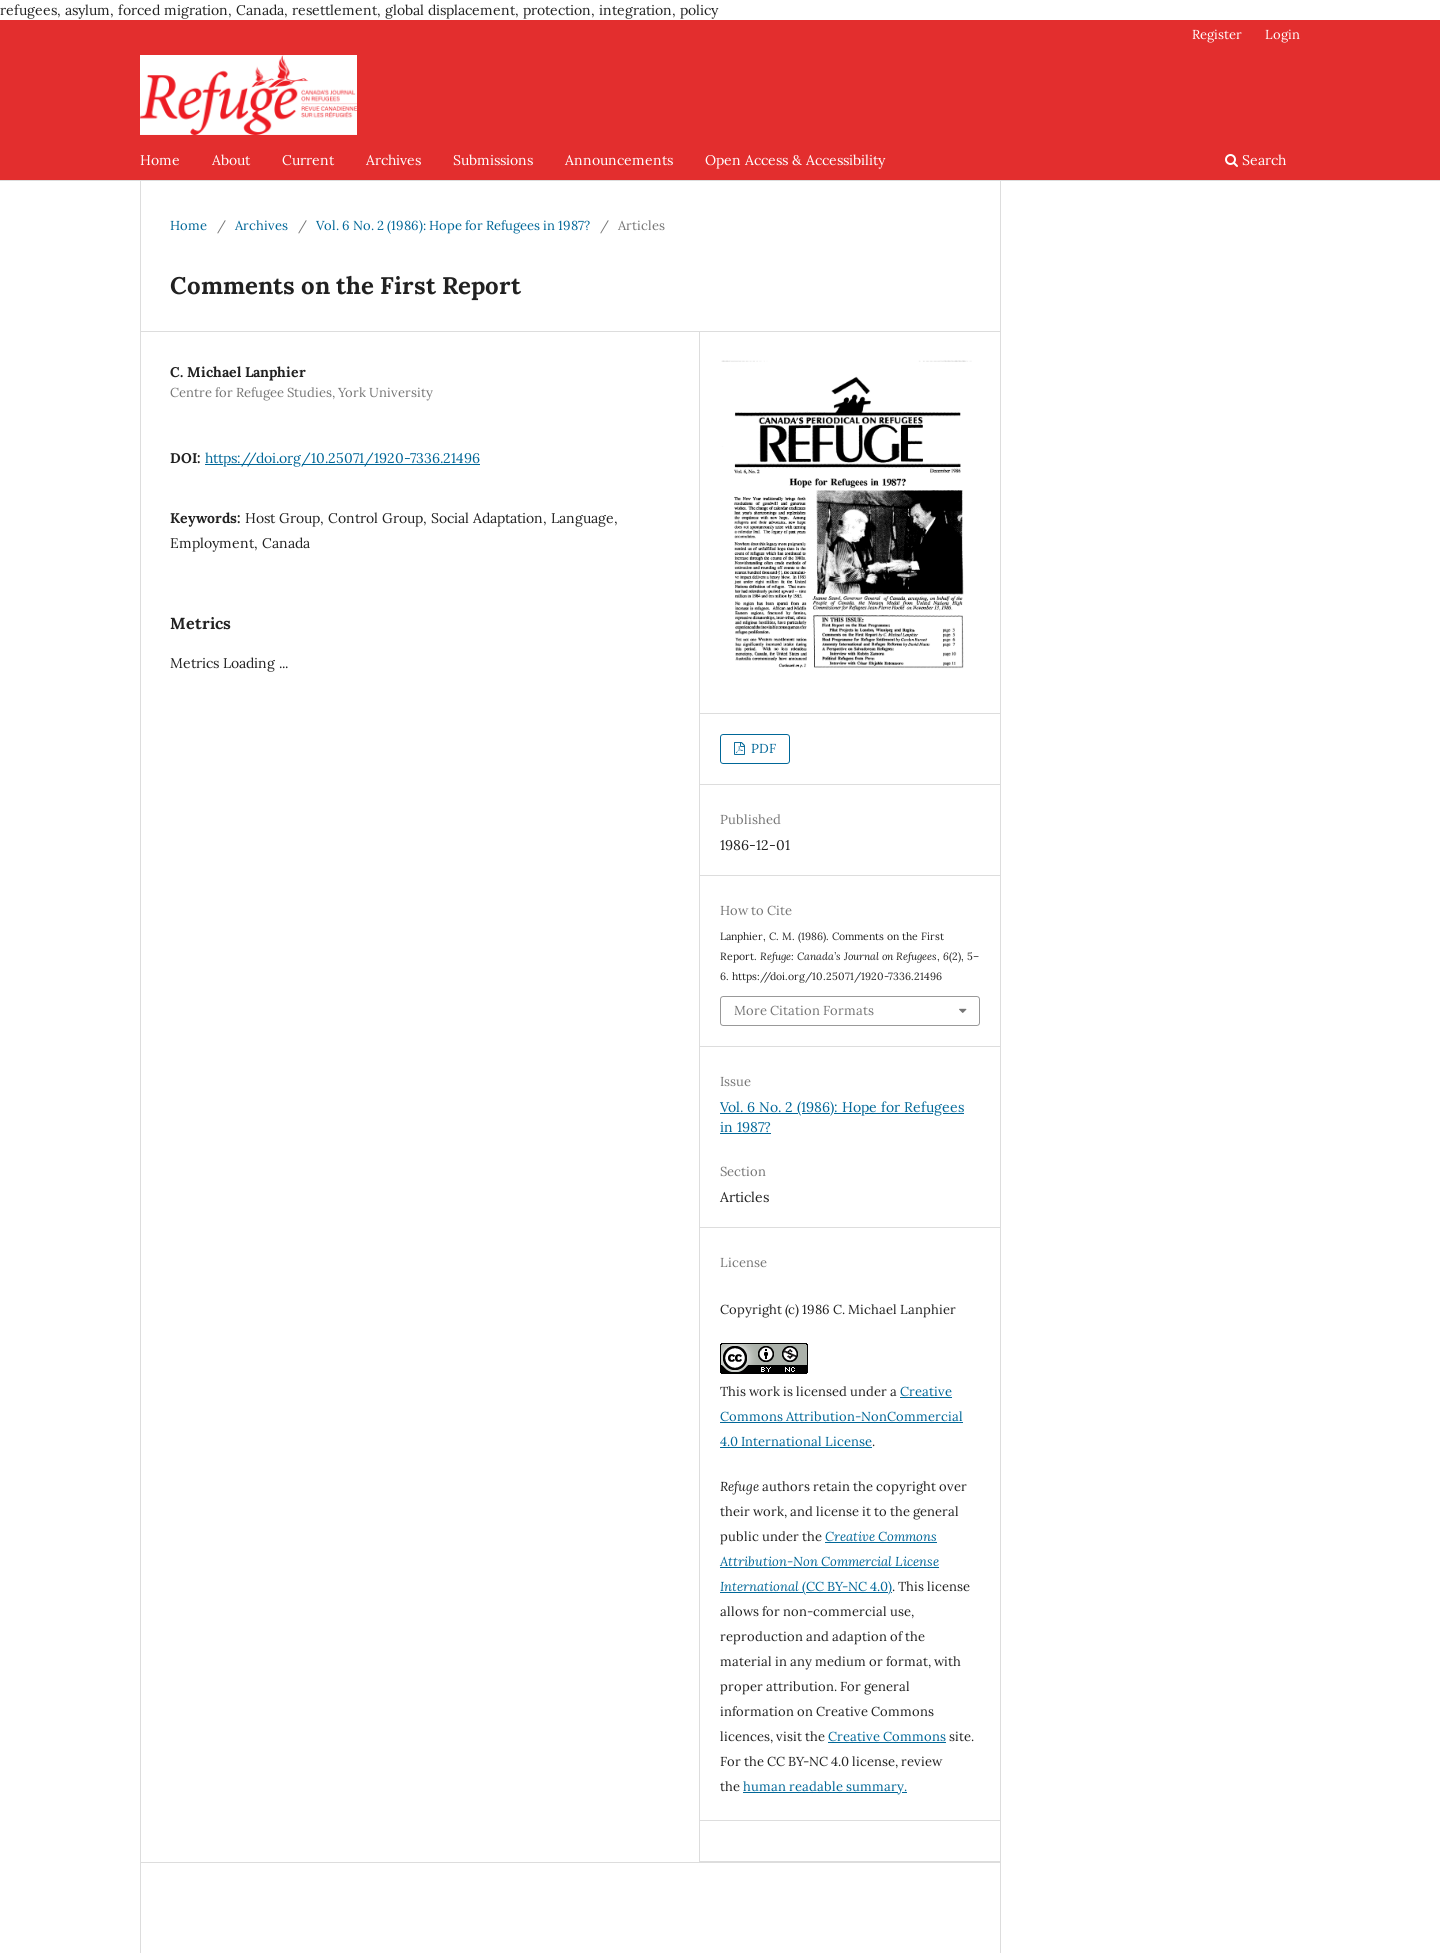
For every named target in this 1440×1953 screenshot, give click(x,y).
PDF (762, 748)
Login (1282, 34)
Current (308, 160)
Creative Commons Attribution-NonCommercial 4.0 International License (841, 1416)
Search (1255, 160)
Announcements (619, 160)
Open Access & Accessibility (795, 160)
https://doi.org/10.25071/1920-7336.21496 (342, 458)
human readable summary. (825, 1786)
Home (160, 160)
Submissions (493, 160)
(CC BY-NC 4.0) (829, 1561)
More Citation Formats (804, 1010)
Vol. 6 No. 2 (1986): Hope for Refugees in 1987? (453, 225)
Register (1217, 34)
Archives (393, 160)
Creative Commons (887, 1736)
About (231, 160)
